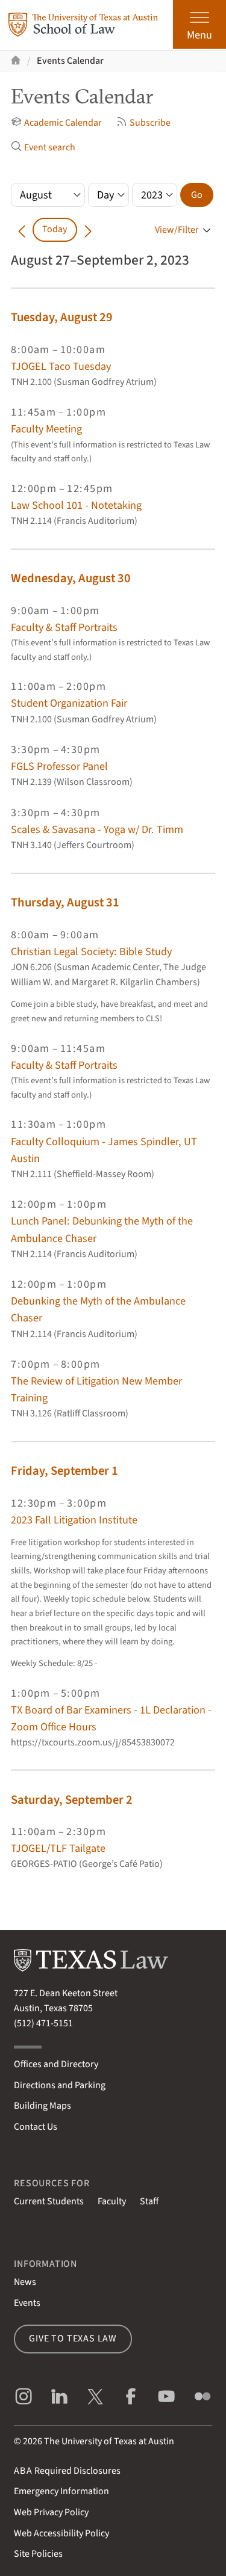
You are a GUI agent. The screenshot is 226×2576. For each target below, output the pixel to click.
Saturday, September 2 (72, 1800)
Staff (149, 2201)
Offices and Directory (56, 2064)
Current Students (49, 2201)
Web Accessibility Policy (61, 2533)
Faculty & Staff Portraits (64, 627)
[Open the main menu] (199, 24)
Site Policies (38, 2553)
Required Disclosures (67, 2470)
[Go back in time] (22, 229)
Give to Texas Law (73, 2338)
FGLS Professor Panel (59, 766)
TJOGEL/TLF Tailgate (58, 1848)
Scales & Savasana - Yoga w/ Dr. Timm (97, 829)
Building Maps (42, 2105)
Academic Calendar (56, 122)
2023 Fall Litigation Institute (74, 1520)
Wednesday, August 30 (71, 578)
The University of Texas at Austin (109, 2441)
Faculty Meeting (46, 429)
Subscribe (143, 122)
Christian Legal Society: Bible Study (91, 951)
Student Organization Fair (69, 703)
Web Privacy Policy (51, 2512)
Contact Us (35, 2126)
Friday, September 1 (64, 1471)
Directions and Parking (59, 2085)
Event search (43, 147)
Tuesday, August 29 (62, 317)
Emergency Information (61, 2491)
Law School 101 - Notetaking (76, 505)
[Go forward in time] (88, 229)
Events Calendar (70, 60)
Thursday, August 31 (65, 902)
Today (54, 229)
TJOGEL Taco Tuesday (61, 366)
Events (27, 2303)
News (25, 2282)
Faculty (112, 2201)
